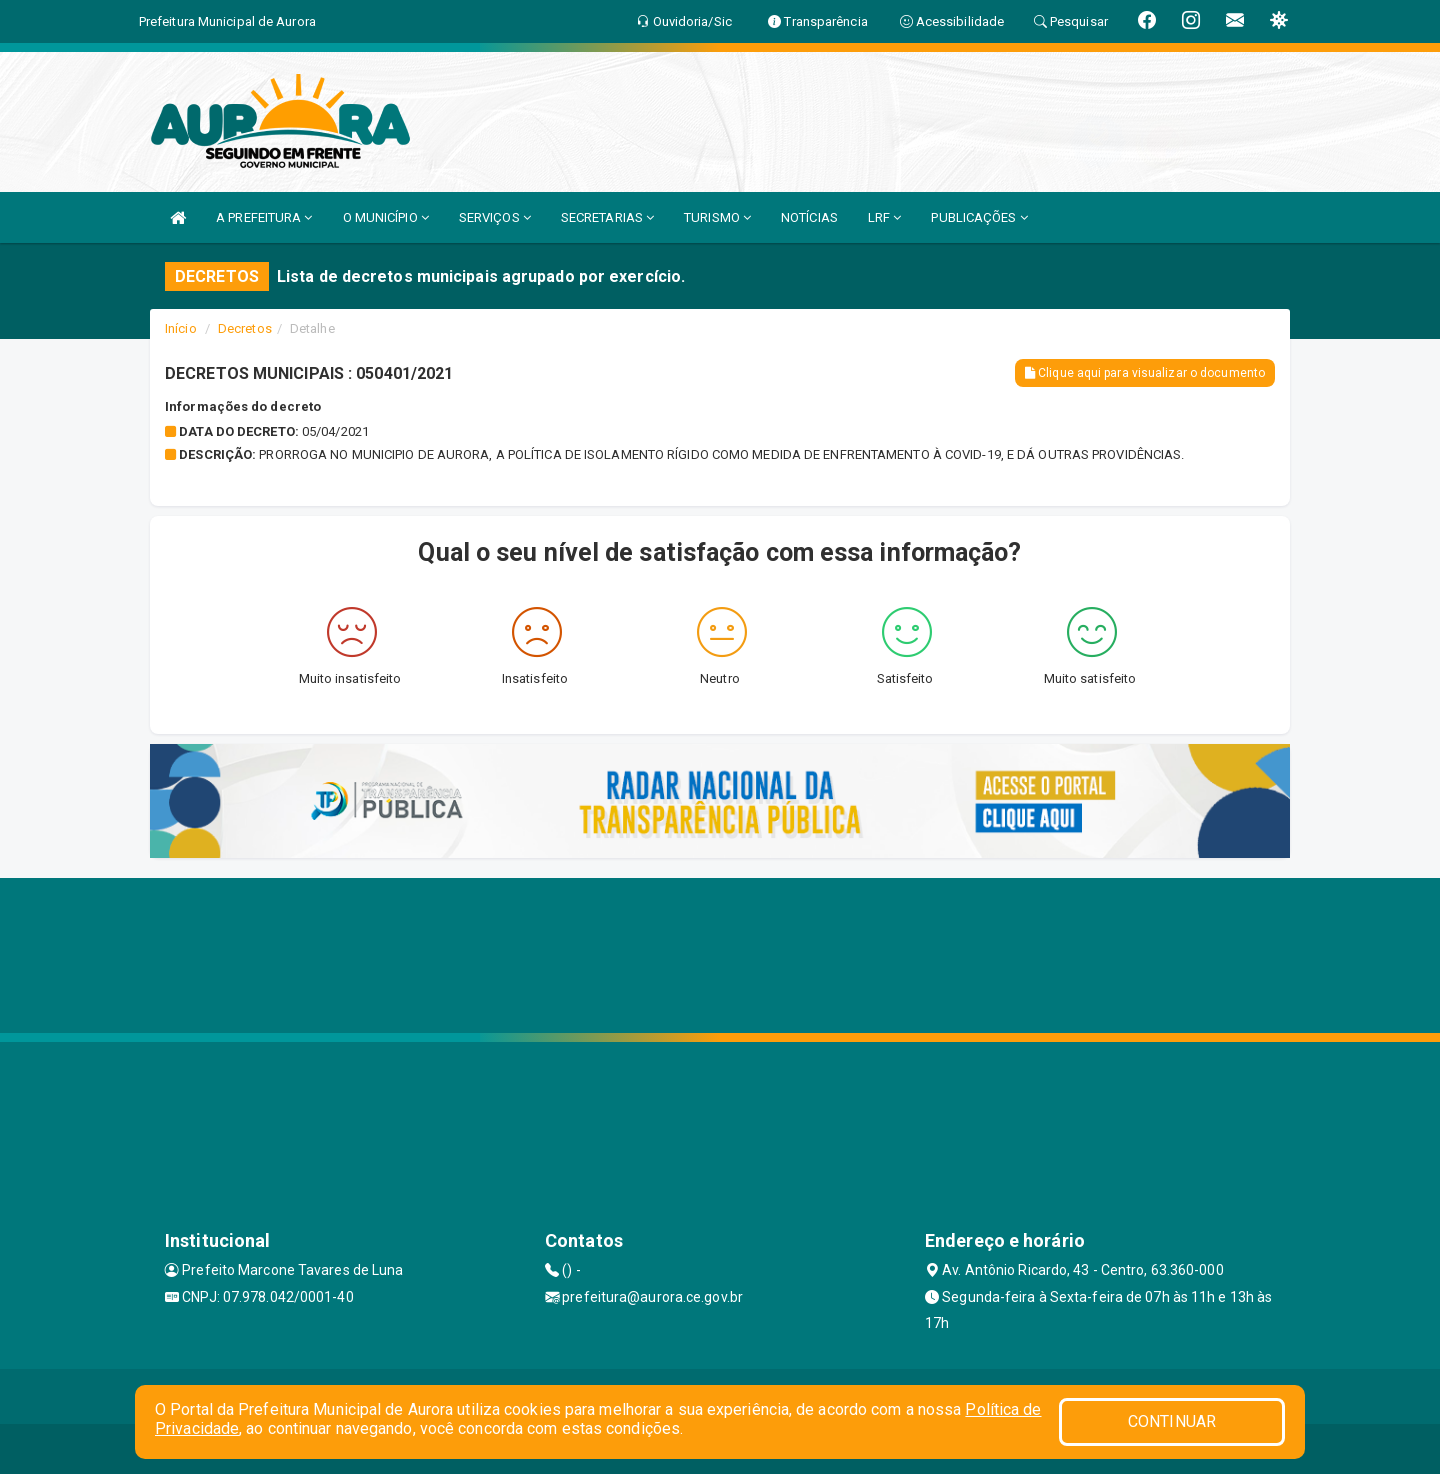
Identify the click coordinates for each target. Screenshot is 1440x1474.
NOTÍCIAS (809, 217)
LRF (885, 217)
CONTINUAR (1172, 1421)
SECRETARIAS (607, 217)
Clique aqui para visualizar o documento (1145, 373)
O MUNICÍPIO (386, 217)
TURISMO (717, 217)
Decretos (245, 328)
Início (181, 328)
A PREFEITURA (264, 217)
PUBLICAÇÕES (979, 217)
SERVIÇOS (495, 217)
